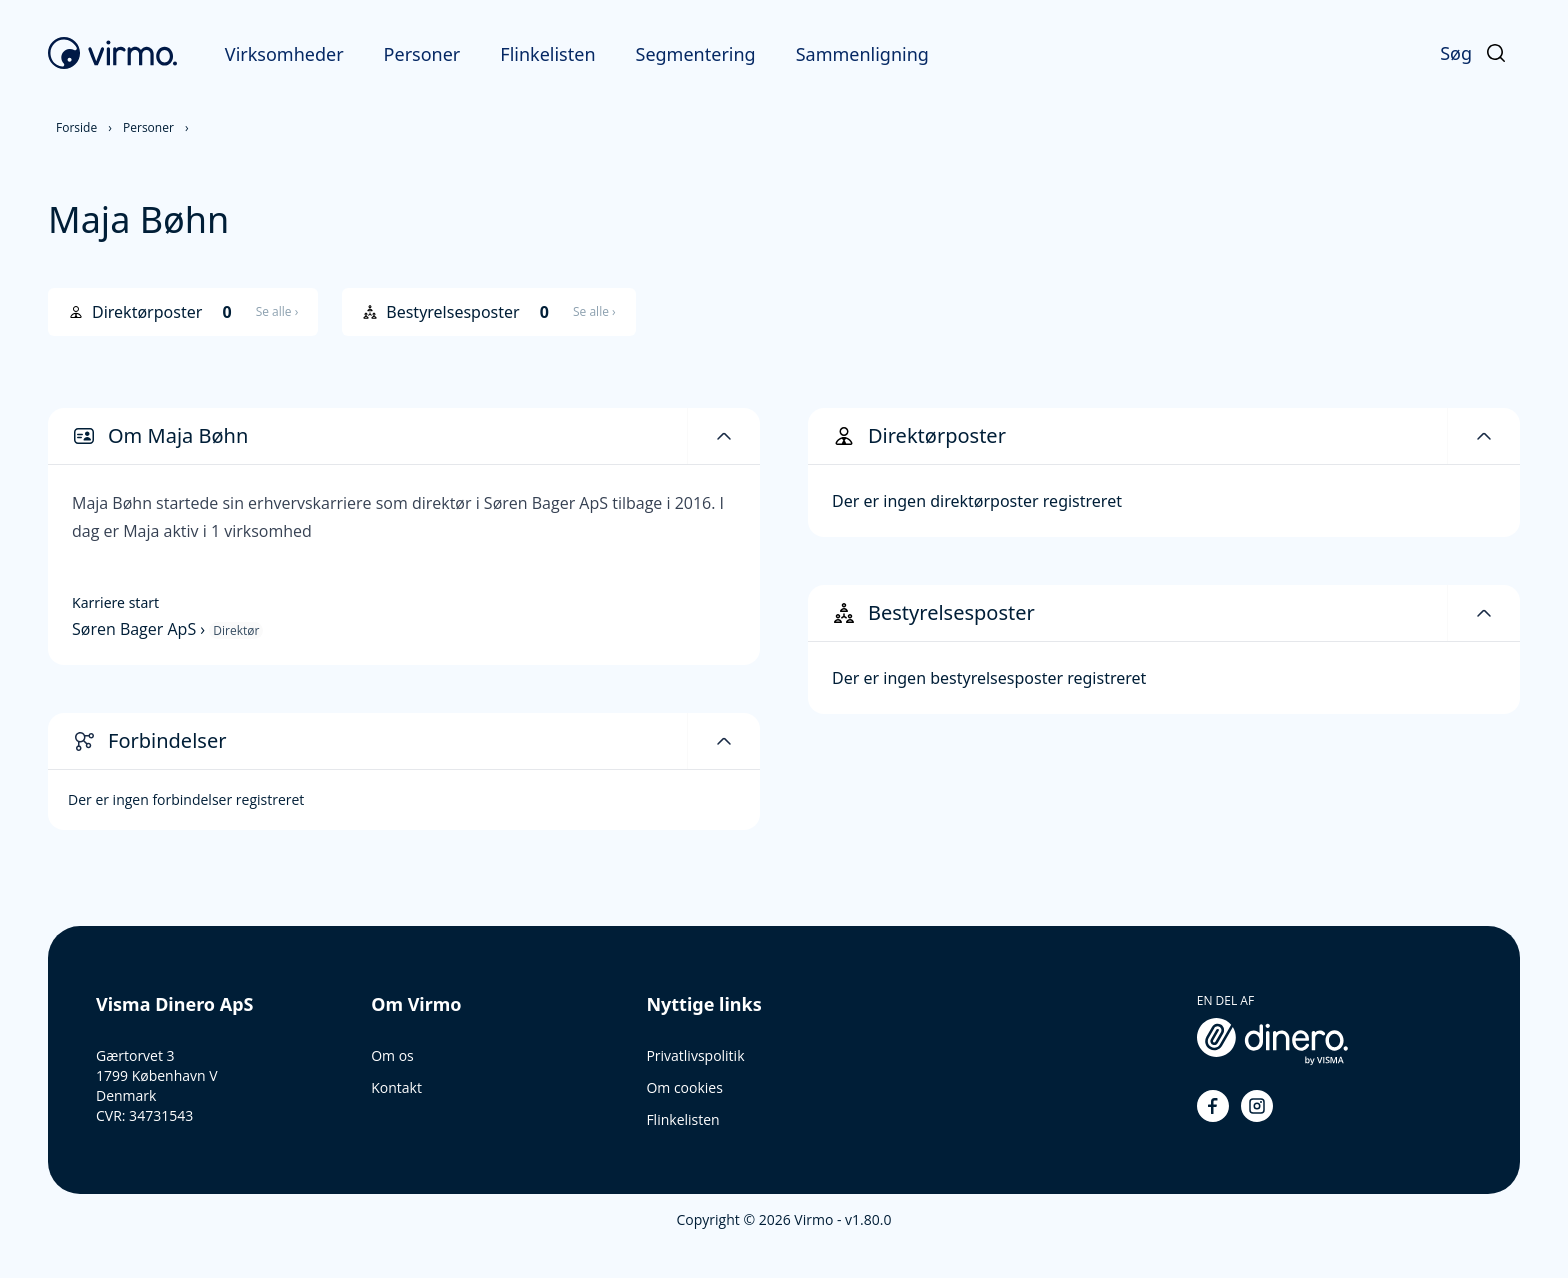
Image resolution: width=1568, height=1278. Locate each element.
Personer (422, 54)
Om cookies (684, 1087)
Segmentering (696, 54)
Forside (76, 127)
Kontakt (396, 1087)
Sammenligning (862, 54)
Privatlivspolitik (695, 1055)
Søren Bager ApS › (140, 629)
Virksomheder (284, 54)
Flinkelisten (547, 54)
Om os (392, 1055)
